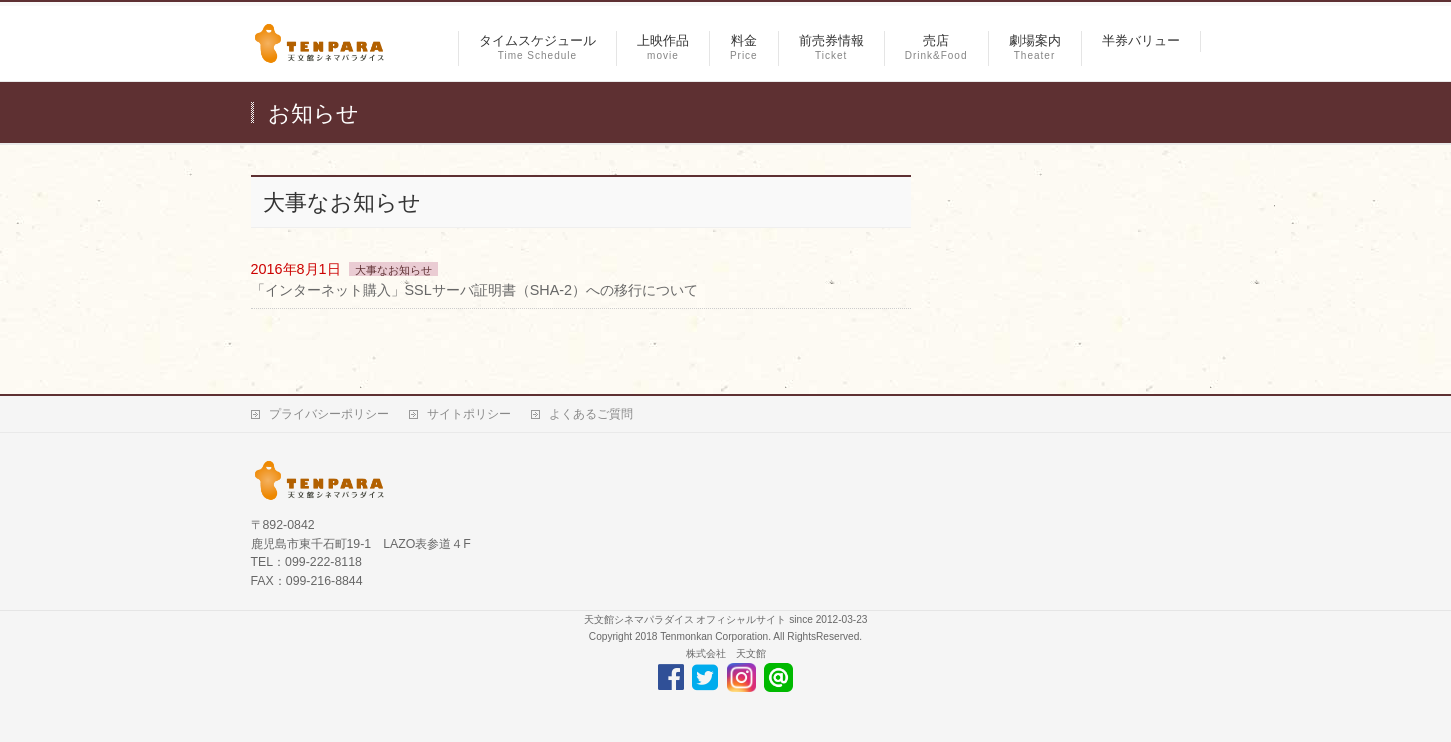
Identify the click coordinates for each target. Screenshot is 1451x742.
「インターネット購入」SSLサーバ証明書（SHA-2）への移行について (475, 290)
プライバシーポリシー (329, 414)
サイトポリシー (469, 414)
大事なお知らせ (393, 270)
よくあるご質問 (591, 414)
